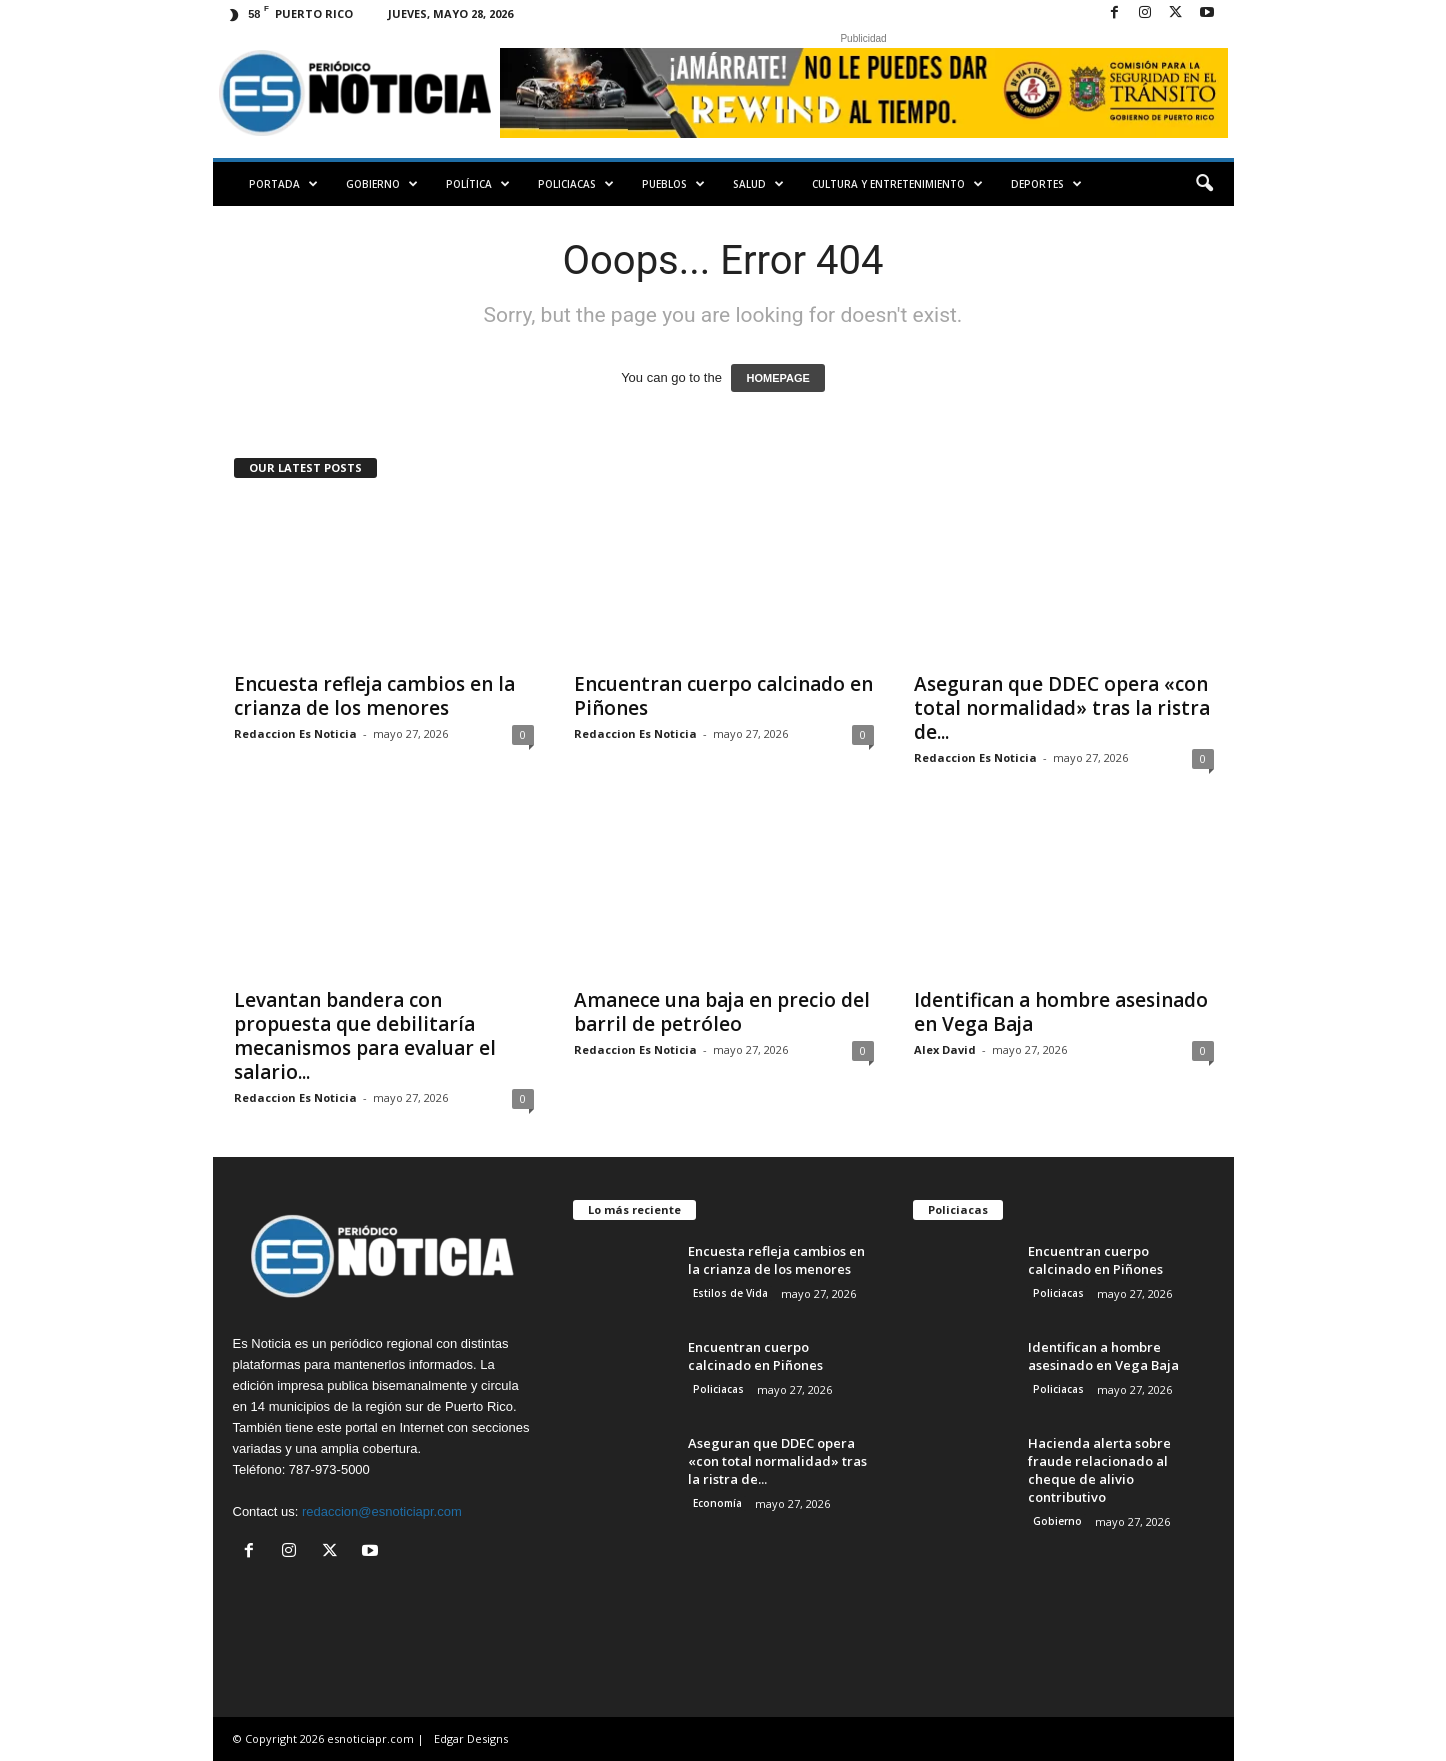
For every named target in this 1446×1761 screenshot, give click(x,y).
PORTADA (283, 184)
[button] (1204, 184)
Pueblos (673, 184)
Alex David (945, 1049)
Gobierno (382, 184)
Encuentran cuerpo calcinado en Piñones (723, 696)
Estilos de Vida (730, 1293)
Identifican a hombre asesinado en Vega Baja (1061, 1012)
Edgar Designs (471, 1738)
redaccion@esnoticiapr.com (382, 1511)
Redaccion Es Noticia (295, 733)
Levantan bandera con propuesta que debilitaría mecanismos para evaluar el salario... (365, 1036)
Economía (717, 1503)
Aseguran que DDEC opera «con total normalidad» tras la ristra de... (1062, 708)
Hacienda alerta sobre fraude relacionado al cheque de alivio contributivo (1099, 1470)
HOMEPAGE (777, 378)
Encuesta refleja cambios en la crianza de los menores (374, 696)
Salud (758, 184)
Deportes (1046, 184)
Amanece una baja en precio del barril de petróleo (722, 1012)
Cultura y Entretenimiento (897, 184)
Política (478, 184)
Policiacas (576, 184)
